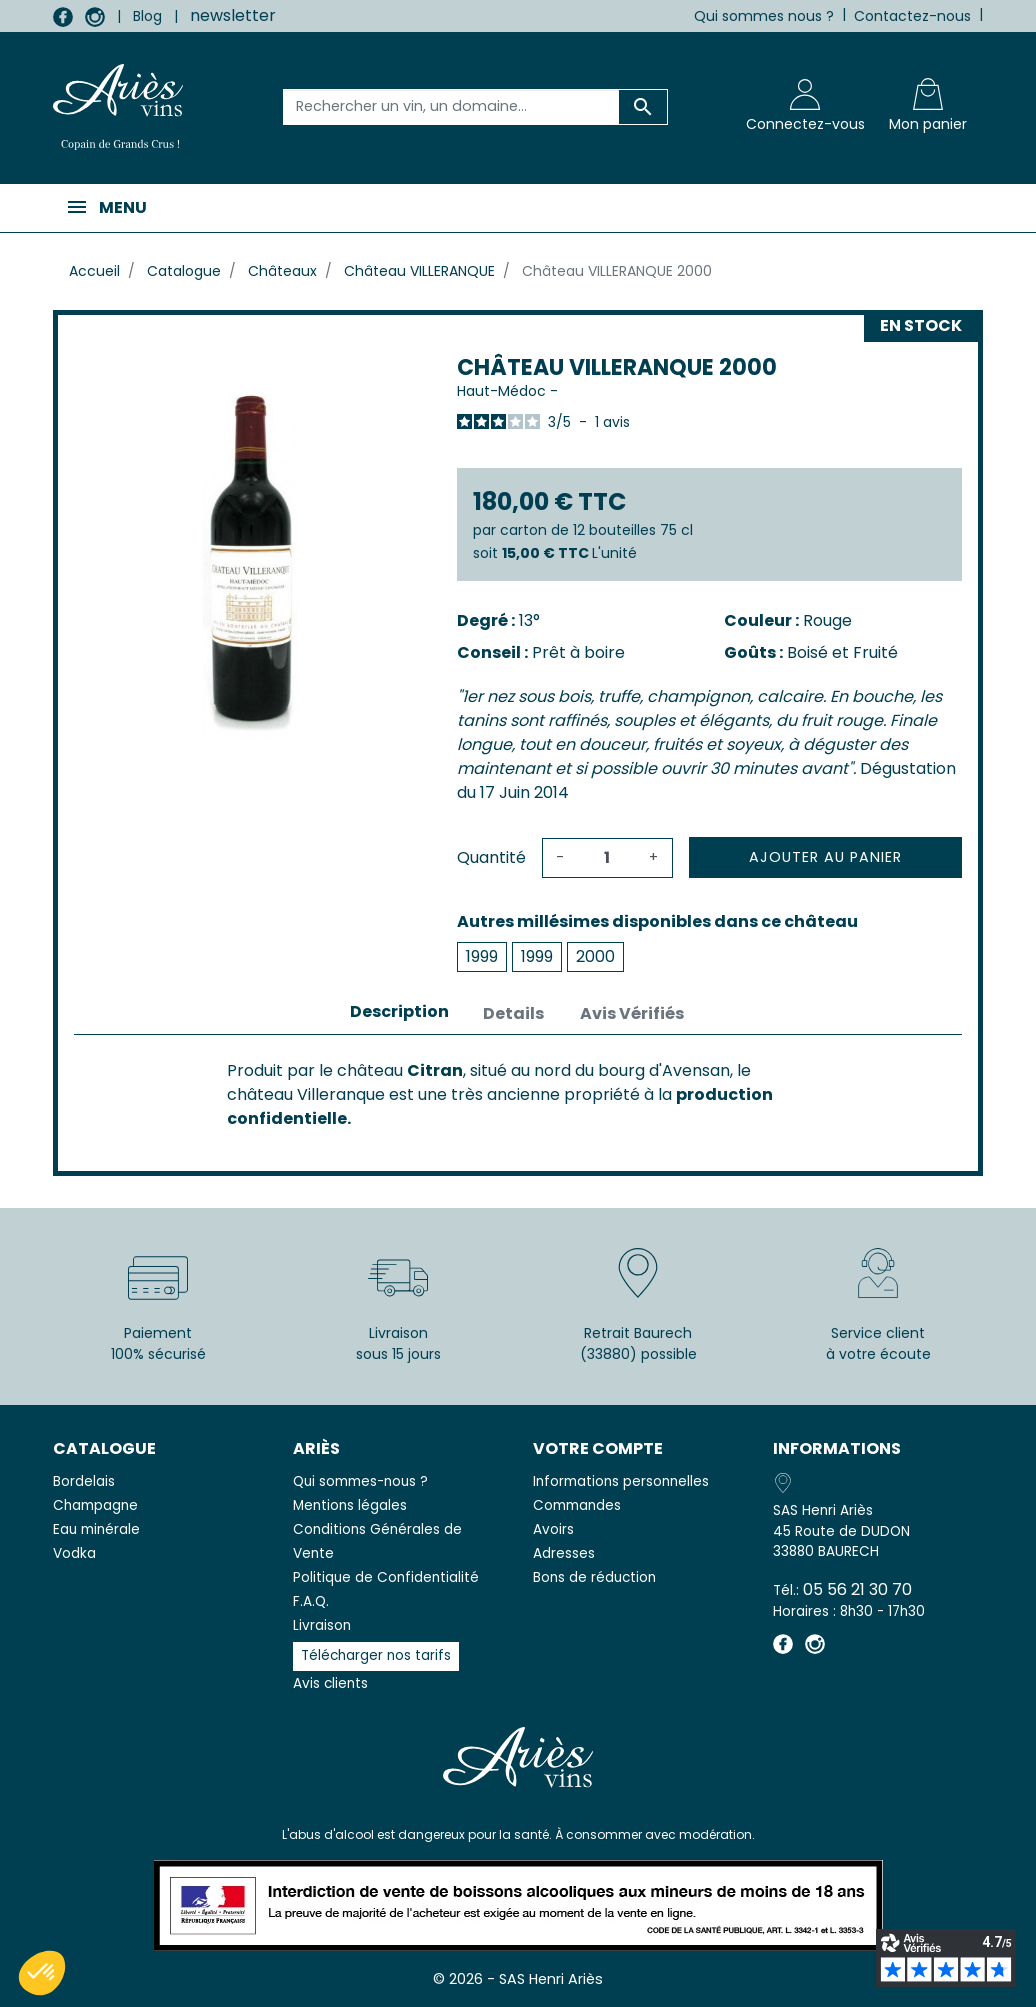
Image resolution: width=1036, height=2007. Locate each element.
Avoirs (553, 1529)
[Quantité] (607, 858)
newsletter (233, 15)
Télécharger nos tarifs (376, 1655)
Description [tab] (399, 1011)
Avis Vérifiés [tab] (632, 1013)
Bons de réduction (594, 1577)
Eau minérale (96, 1529)
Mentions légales (350, 1505)
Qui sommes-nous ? (360, 1481)
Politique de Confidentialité (386, 1577)
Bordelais (84, 1481)
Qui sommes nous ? (764, 16)
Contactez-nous (912, 16)
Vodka (74, 1553)
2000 (595, 956)
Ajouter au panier (825, 857)
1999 (482, 956)
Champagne (95, 1505)
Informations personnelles (621, 1481)
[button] (42, 1973)
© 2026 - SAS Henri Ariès (518, 1979)
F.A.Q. (311, 1601)
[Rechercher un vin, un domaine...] (451, 107)
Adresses (564, 1553)
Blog (147, 16)
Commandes (577, 1505)
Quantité (491, 857)
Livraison (322, 1625)
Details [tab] (513, 1013)
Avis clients (330, 1683)
